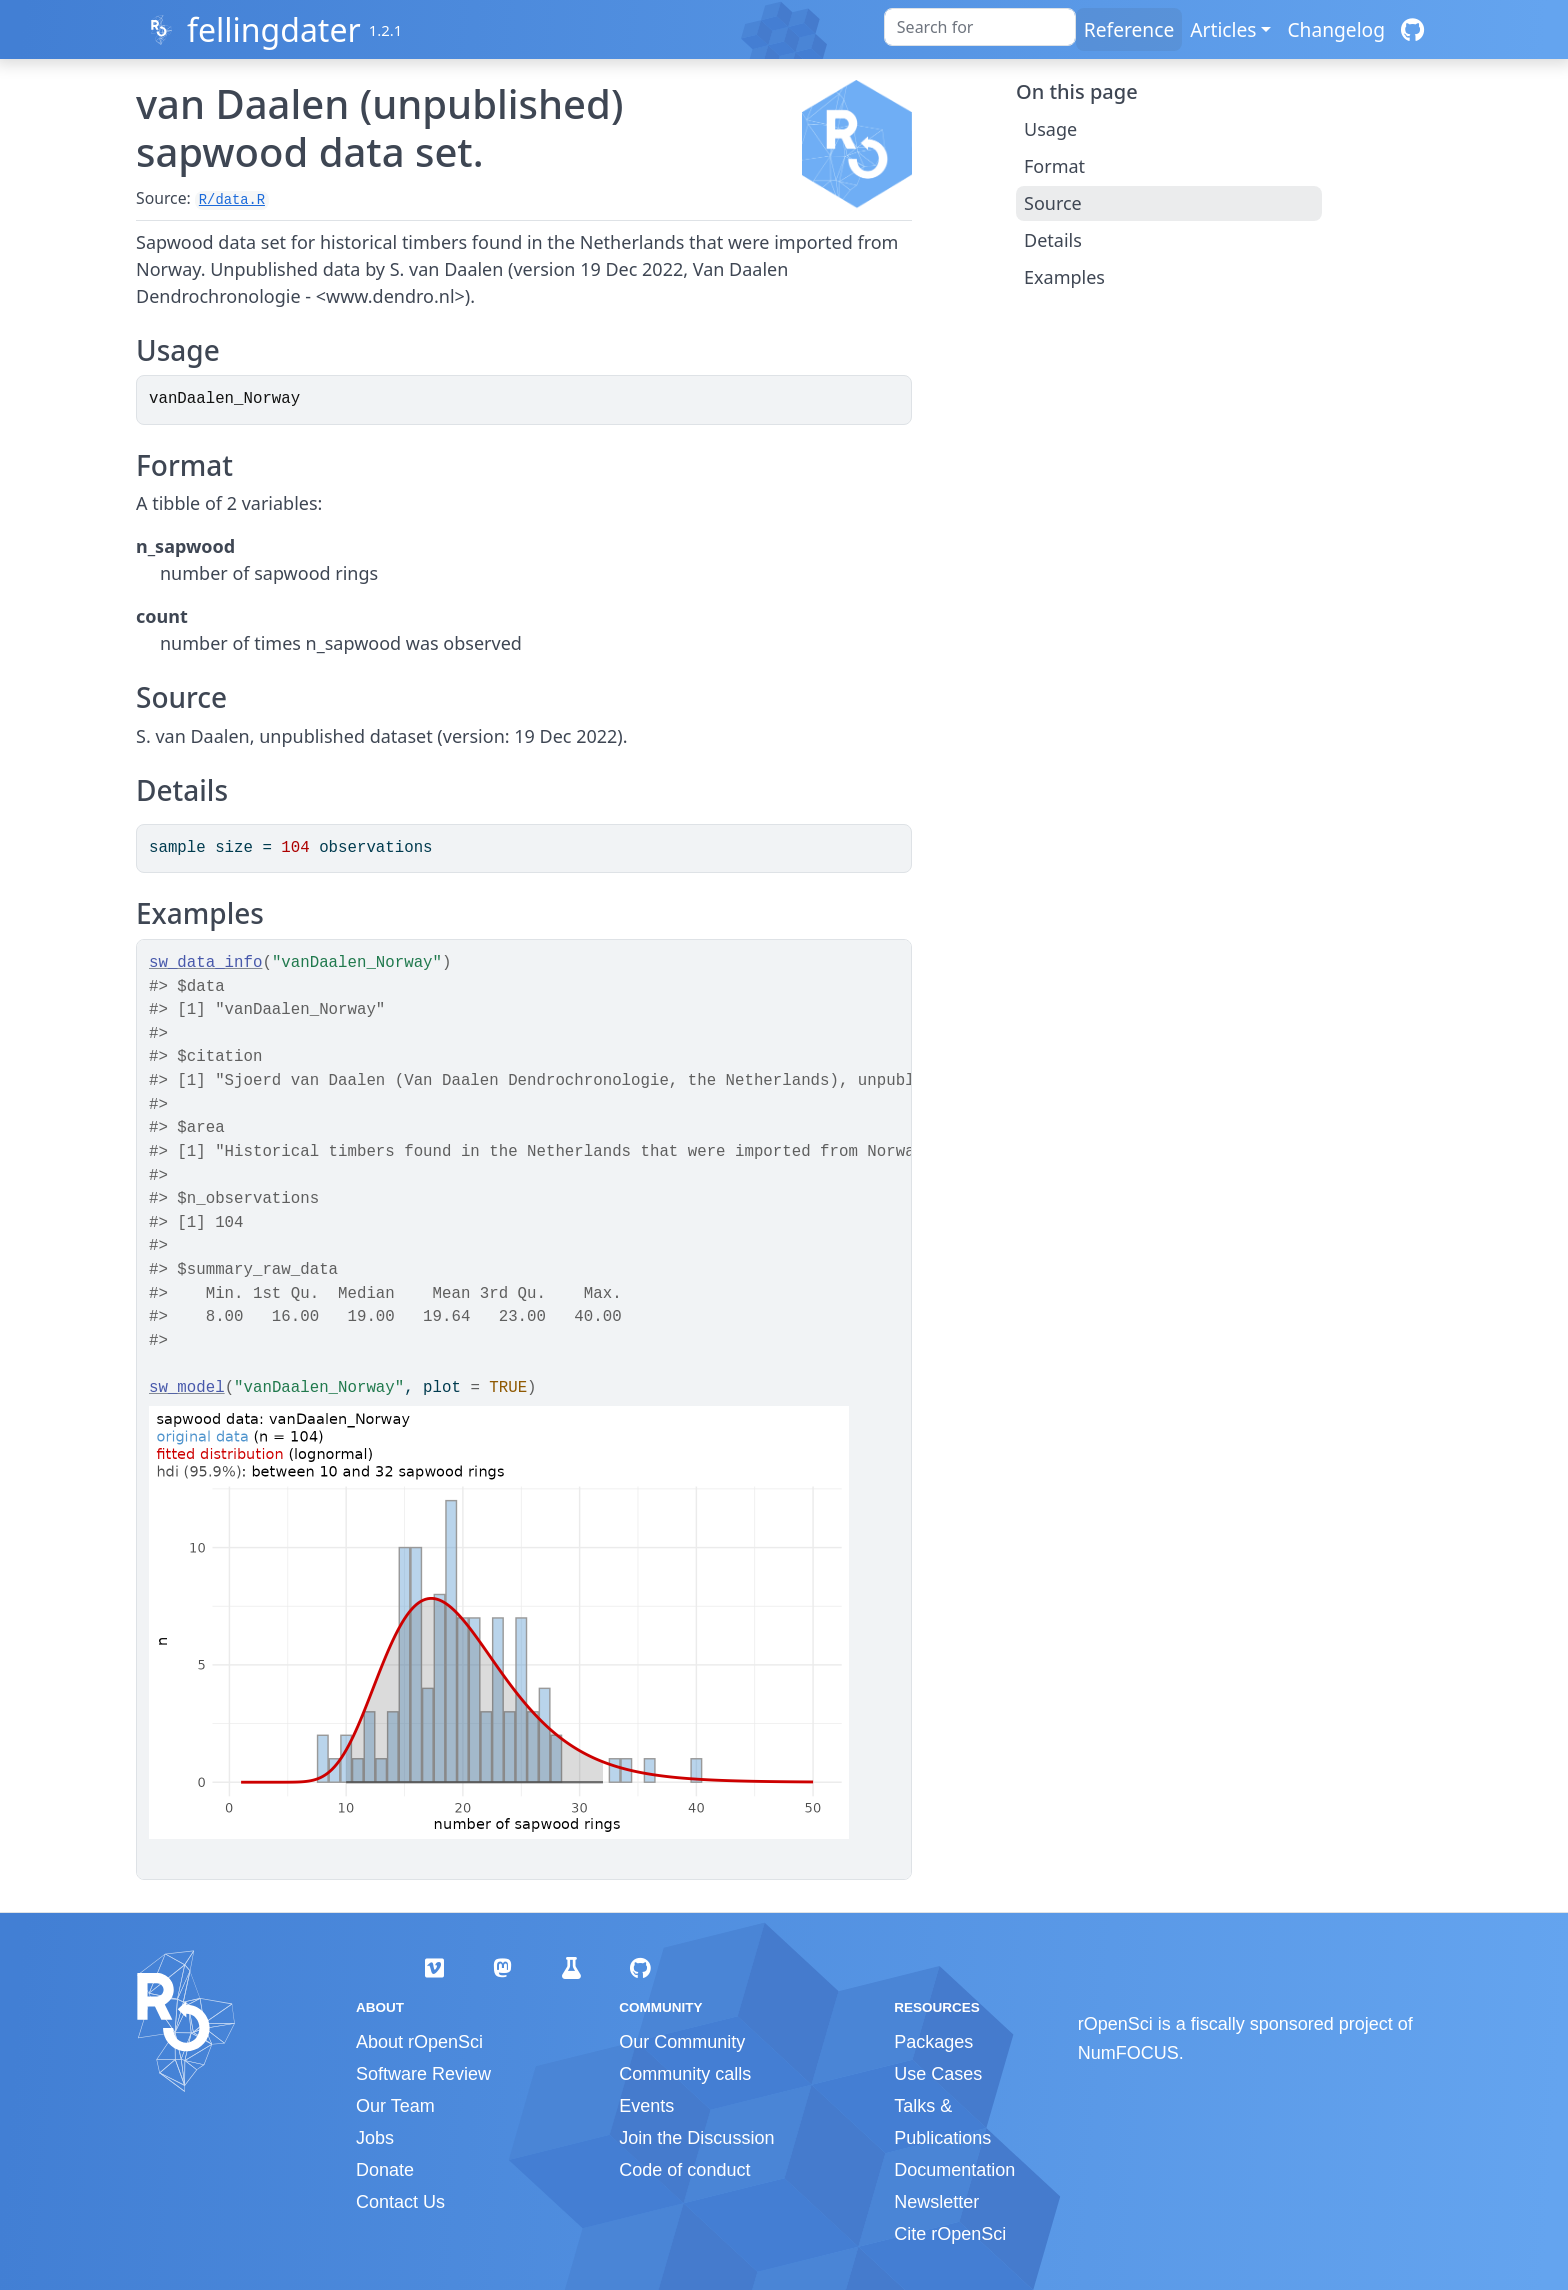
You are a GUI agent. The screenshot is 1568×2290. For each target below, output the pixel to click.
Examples (1064, 277)
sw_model (187, 1388)
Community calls (685, 2074)
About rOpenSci (419, 2042)
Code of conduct (684, 2170)
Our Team (395, 2106)
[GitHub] (1412, 29)
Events (646, 2106)
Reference (1129, 29)
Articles (1223, 29)
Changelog (1336, 29)
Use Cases (938, 2074)
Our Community (682, 2042)
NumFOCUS (1128, 2053)
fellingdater (274, 29)
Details (1053, 240)
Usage (1050, 129)
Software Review (423, 2074)
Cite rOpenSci (950, 2234)
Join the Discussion (696, 2138)
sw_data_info (205, 963)
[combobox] (980, 27)
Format (1054, 166)
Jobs (375, 2138)
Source (1053, 203)
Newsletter (936, 2202)
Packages (933, 2042)
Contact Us (400, 2202)
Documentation (954, 2170)
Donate (385, 2170)
